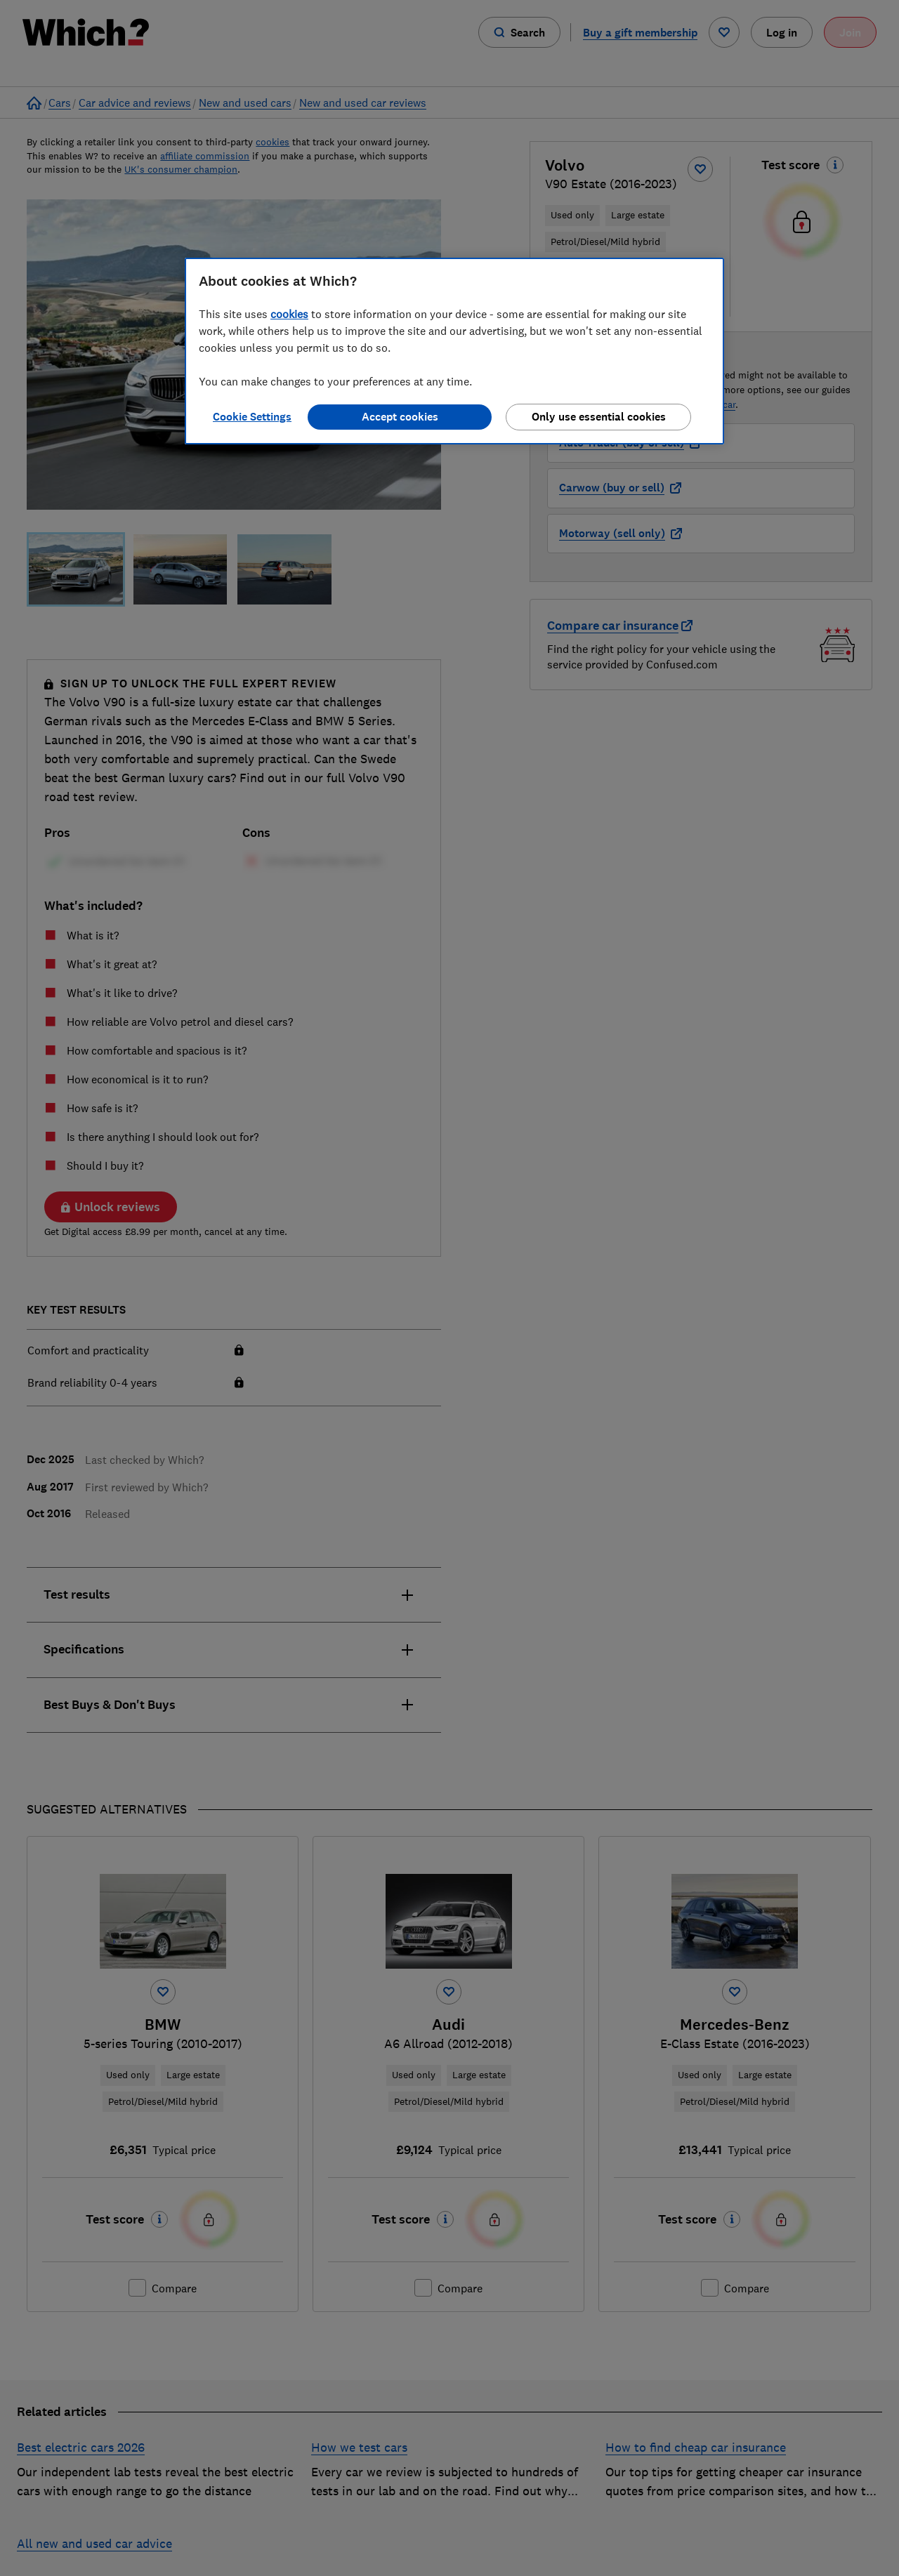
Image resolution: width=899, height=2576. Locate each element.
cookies (289, 314)
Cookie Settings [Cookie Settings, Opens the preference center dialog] (252, 416)
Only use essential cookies (599, 416)
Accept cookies (400, 416)
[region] (454, 351)
